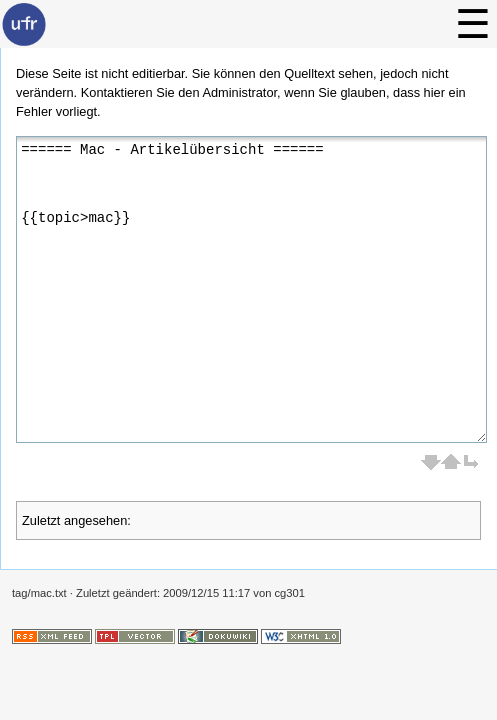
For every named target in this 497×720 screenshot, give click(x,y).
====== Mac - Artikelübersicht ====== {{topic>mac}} (251, 289)
